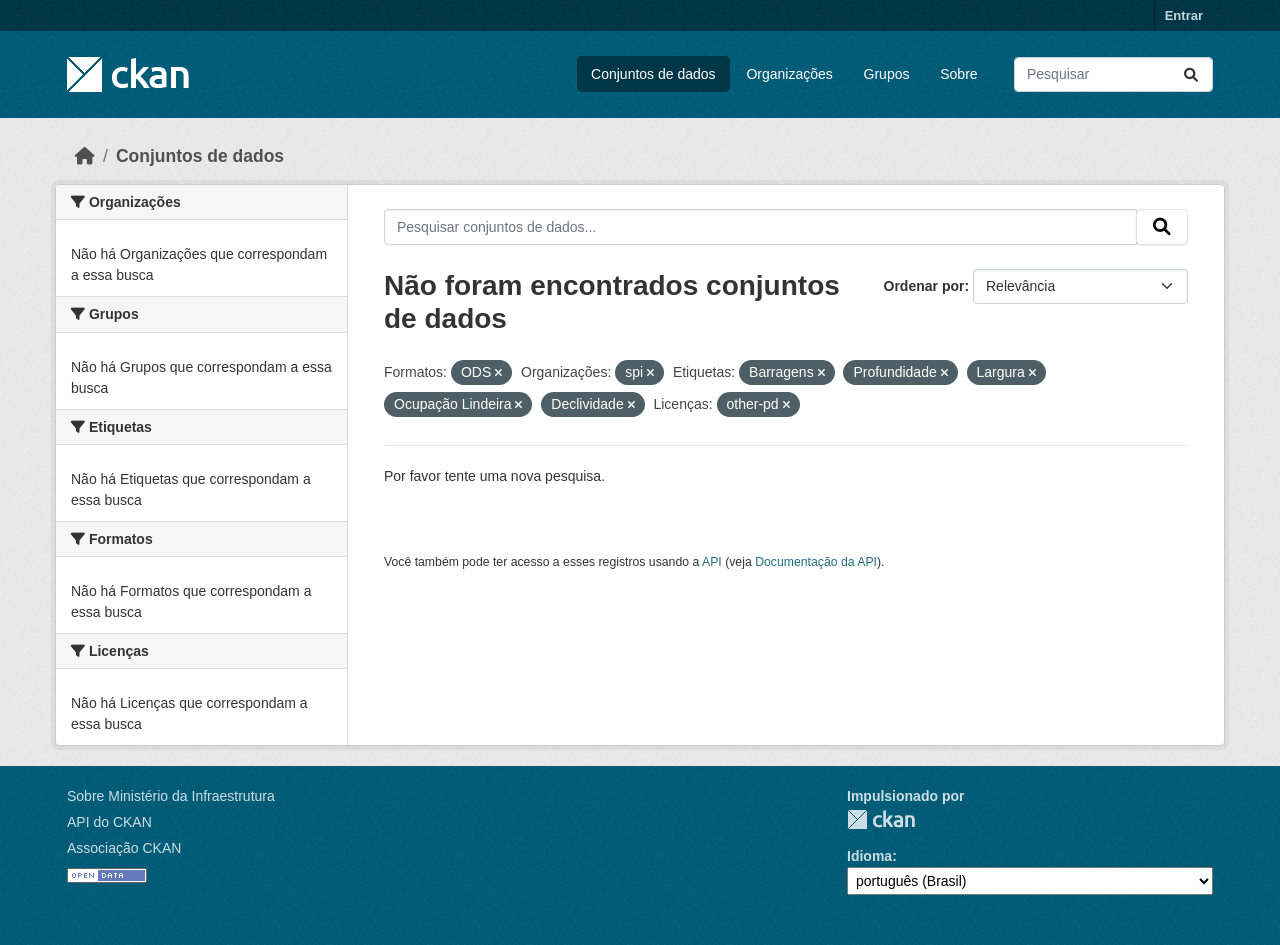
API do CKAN (109, 822)
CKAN (881, 819)
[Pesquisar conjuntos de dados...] (1113, 74)
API (712, 562)
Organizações (789, 74)
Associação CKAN (124, 848)
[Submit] (1191, 74)
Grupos (887, 74)
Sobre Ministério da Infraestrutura (171, 796)
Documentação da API (816, 562)
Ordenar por (924, 286)
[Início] (85, 156)
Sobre (958, 74)
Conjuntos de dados (653, 74)
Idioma (869, 856)
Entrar (1184, 15)
